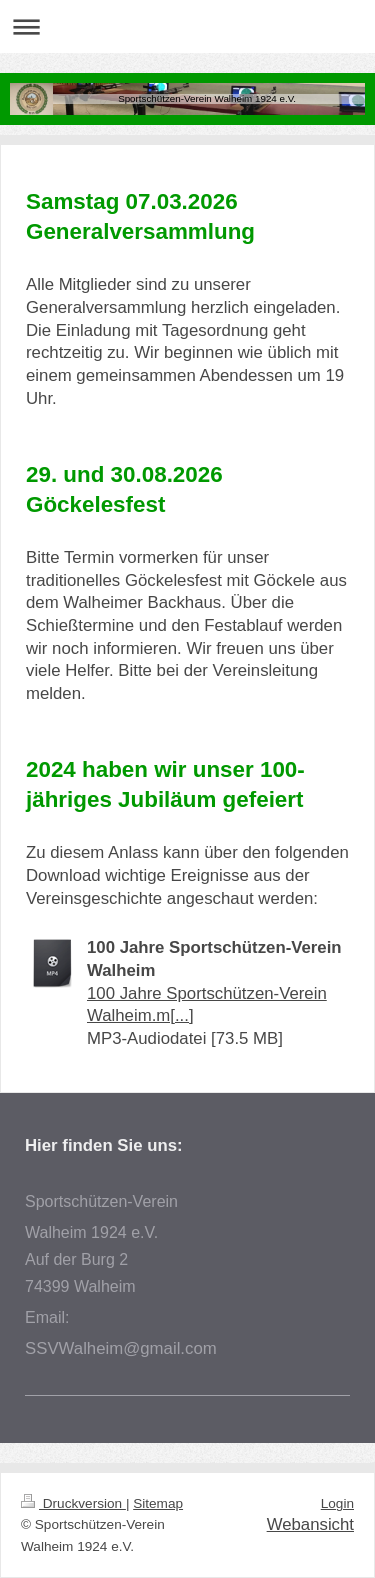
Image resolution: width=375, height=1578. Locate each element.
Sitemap (158, 1503)
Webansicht (310, 1524)
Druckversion (73, 1503)
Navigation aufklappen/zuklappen (187, 26)
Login (337, 1503)
